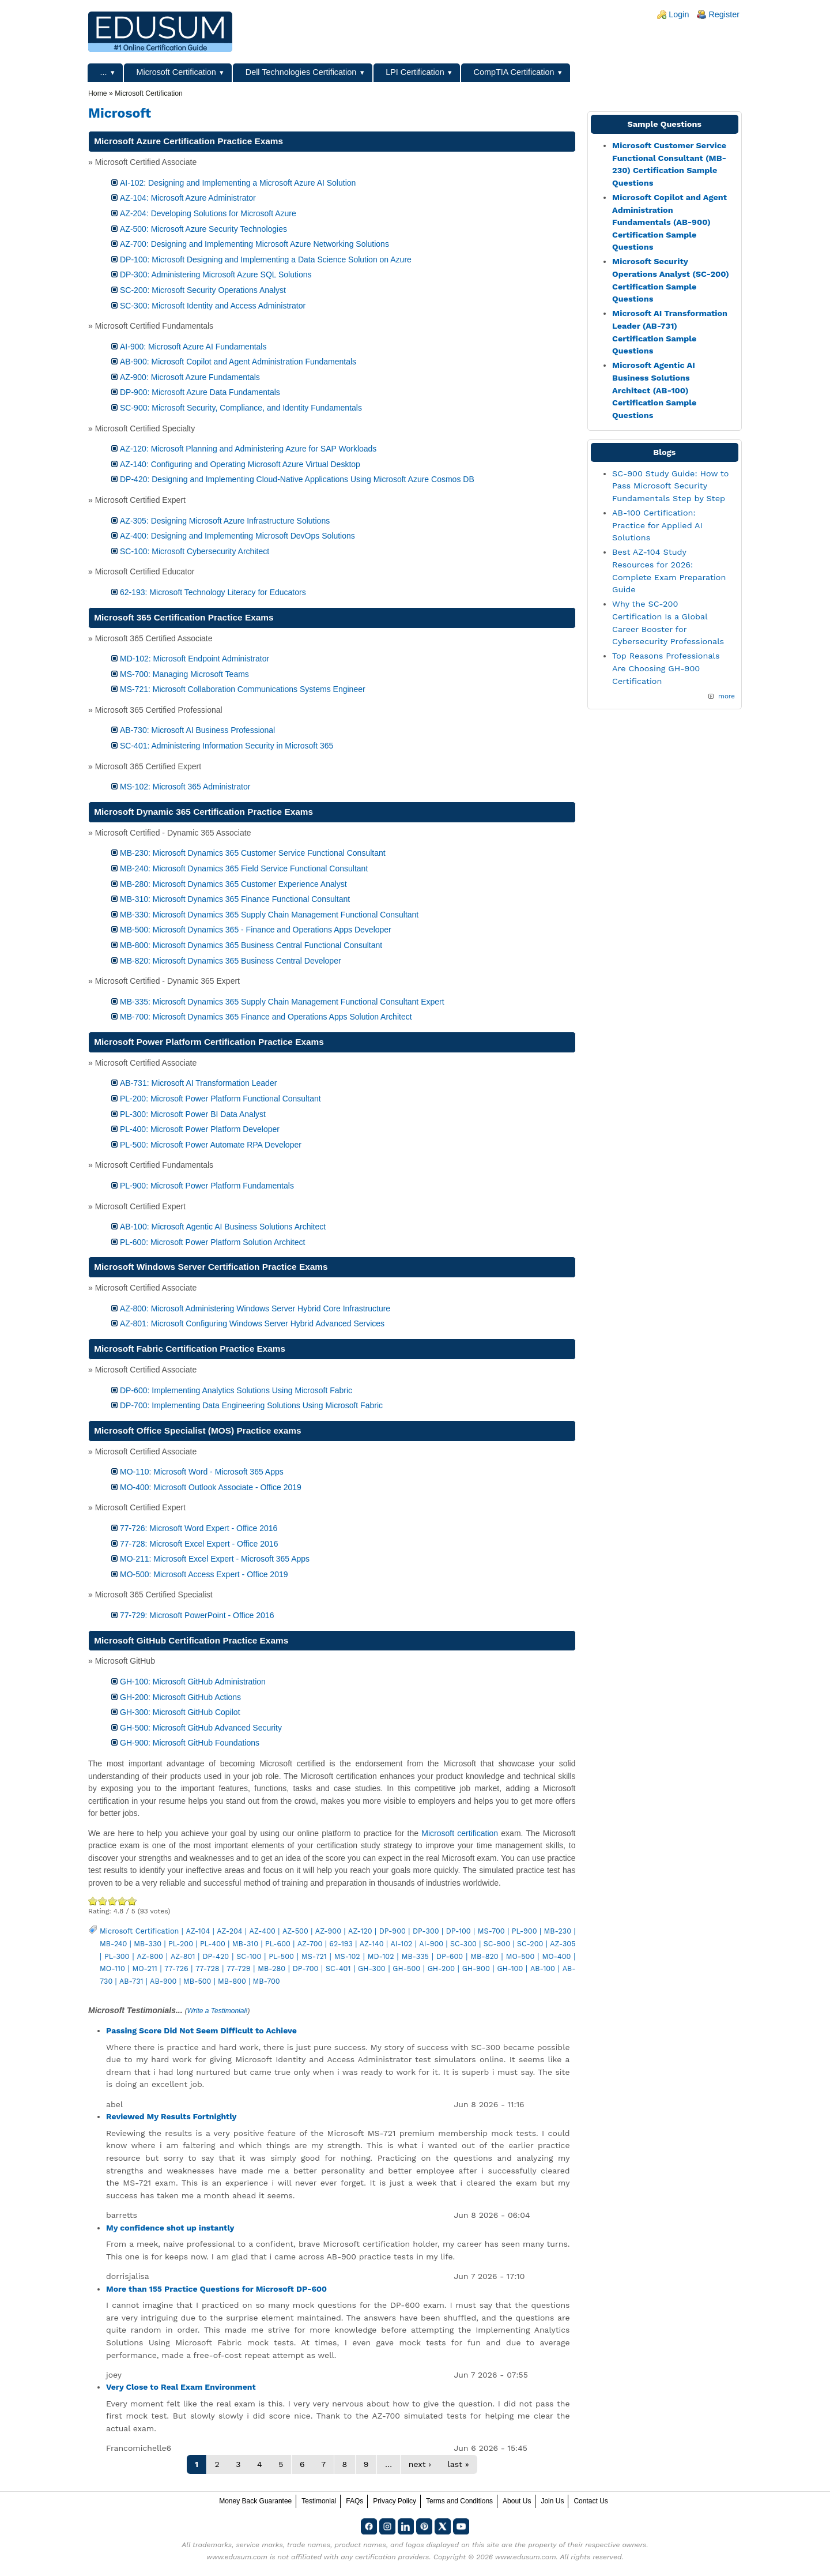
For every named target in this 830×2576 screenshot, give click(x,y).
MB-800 (232, 1981)
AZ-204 (229, 1931)
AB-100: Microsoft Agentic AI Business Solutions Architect (223, 1226)
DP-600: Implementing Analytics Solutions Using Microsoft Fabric (236, 1390)
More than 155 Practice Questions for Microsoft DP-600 (216, 2288)
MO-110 (112, 1968)
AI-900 (431, 1943)
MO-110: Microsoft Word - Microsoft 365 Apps (202, 1471)
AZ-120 (360, 1931)
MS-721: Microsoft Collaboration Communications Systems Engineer (242, 689)
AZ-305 (562, 1943)
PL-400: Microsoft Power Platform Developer (200, 1129)
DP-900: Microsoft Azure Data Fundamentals (200, 392)
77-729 (238, 1968)
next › (420, 2464)
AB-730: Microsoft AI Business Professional (197, 730)
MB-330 (147, 1943)
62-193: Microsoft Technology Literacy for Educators (213, 592)
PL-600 (277, 1943)
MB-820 (484, 1956)
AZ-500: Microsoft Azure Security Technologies (203, 229)
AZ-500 (295, 1931)
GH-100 (510, 1968)
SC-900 (497, 1943)
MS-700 (491, 1931)
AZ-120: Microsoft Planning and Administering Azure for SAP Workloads (248, 448)
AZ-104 (198, 1931)
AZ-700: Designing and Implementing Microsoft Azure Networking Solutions (254, 244)
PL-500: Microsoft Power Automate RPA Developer (210, 1144)
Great (122, 1901)
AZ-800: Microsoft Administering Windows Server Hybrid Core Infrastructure (255, 1308)
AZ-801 (183, 1956)
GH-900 (476, 1968)
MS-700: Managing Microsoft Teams (184, 674)
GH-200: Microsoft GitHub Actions (180, 1697)
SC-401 (338, 1968)
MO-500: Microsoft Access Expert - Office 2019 (204, 1574)
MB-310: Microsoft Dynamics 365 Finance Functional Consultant (235, 899)
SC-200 (530, 1943)
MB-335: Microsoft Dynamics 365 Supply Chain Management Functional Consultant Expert (282, 1001)
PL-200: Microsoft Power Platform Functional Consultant (220, 1098)
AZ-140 (372, 1943)
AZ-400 (263, 1931)
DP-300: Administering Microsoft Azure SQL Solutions (216, 274)
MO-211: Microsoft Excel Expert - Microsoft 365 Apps (215, 1558)
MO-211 (144, 1968)
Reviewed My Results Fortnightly (171, 2116)
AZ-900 (328, 1931)
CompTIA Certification (514, 72)
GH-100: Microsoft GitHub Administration (193, 1681)
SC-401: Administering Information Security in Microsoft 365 (226, 745)
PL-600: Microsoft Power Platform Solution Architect (212, 1242)
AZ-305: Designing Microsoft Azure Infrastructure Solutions (225, 520)
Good (113, 1901)
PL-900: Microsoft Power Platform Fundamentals (207, 1185)
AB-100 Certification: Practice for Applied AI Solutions (657, 525)
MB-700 (266, 1981)
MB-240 (113, 1943)
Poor (93, 1901)
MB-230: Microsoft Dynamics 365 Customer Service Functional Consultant (253, 853)
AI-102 (401, 1943)
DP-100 (458, 1931)
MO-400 (556, 1956)
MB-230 (557, 1931)
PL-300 (116, 1956)
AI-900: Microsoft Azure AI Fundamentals (193, 346)
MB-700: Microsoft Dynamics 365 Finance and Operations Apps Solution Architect (266, 1016)
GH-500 (406, 1968)
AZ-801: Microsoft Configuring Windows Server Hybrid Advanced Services (252, 1323)
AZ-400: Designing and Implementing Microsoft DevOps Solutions (237, 535)
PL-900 (524, 1931)
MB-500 (197, 1981)
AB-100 (542, 1968)
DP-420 (215, 1956)
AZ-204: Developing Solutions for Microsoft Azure (208, 213)
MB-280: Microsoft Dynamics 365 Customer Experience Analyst (233, 884)
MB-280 (271, 1968)
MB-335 (415, 1956)
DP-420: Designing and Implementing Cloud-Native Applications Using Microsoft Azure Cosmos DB (297, 479)
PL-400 (212, 1943)
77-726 (176, 1968)
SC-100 (248, 1956)
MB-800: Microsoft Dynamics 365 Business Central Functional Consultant (251, 945)
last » (458, 2464)
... (103, 72)
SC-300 (463, 1943)
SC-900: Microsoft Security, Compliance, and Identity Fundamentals (241, 407)
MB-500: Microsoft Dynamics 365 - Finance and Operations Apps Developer (255, 929)
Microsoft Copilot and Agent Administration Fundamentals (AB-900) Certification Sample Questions (669, 222)
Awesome (131, 1901)
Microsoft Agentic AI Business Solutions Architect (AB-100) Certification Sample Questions (654, 389)
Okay (103, 1901)
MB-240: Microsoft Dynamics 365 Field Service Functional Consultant (244, 868)
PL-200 (180, 1943)
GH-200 (441, 1968)
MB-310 (245, 1943)
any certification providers (385, 2557)
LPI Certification (415, 72)
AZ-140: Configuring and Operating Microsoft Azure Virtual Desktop (240, 464)
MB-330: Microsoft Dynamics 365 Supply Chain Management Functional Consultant (269, 914)
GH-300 (372, 1968)
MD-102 (381, 1956)
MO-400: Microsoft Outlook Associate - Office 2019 (210, 1487)
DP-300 (426, 1931)
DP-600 (449, 1956)
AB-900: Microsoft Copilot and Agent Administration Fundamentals (238, 361)
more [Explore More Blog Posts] (726, 696)
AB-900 (163, 1981)
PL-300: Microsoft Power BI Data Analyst (193, 1114)
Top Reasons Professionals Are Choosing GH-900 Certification (665, 668)
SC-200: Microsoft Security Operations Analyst (203, 290)
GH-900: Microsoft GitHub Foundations (189, 1742)
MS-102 (347, 1956)
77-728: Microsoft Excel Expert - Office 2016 (199, 1543)
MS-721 (314, 1956)
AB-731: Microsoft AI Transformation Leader (198, 1083)
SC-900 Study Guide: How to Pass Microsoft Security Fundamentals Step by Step (670, 486)
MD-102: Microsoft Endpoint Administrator (194, 658)
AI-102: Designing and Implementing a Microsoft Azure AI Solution (238, 182)
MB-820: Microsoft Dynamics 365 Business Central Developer (230, 960)
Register (724, 14)
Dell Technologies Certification (301, 72)
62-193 (340, 1943)
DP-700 (306, 1968)
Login (679, 14)
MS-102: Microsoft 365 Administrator (185, 786)
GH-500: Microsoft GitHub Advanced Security (201, 1727)
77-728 (207, 1968)
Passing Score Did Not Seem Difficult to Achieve (201, 2030)
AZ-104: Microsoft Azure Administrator (188, 197)
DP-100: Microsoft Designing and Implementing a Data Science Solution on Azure (266, 259)
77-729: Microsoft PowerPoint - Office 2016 (197, 1615)
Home (97, 93)
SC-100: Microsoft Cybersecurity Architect (194, 551)
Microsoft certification (459, 1833)
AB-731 (131, 1981)
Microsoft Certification (176, 72)
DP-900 (392, 1931)
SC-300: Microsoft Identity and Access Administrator (212, 305)
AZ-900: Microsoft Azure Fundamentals (190, 377)
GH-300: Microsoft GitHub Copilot (180, 1712)
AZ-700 (310, 1943)
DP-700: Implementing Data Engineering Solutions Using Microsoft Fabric (251, 1405)
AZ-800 (150, 1956)
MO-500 (520, 1956)
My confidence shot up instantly (170, 2227)
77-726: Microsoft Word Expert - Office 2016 (198, 1528)
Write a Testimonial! (217, 2011)
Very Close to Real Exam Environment (181, 2386)
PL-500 (281, 1956)
